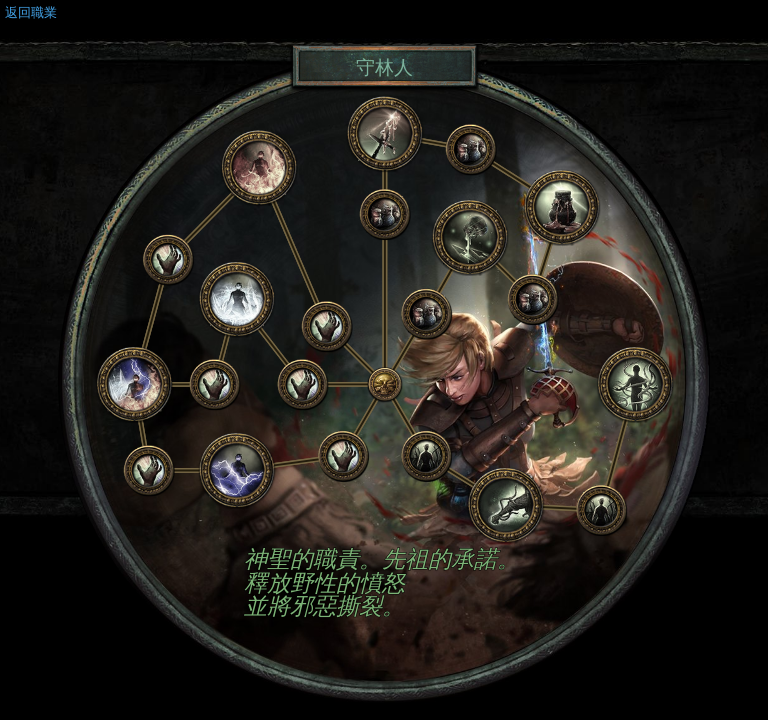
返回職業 (31, 12)
